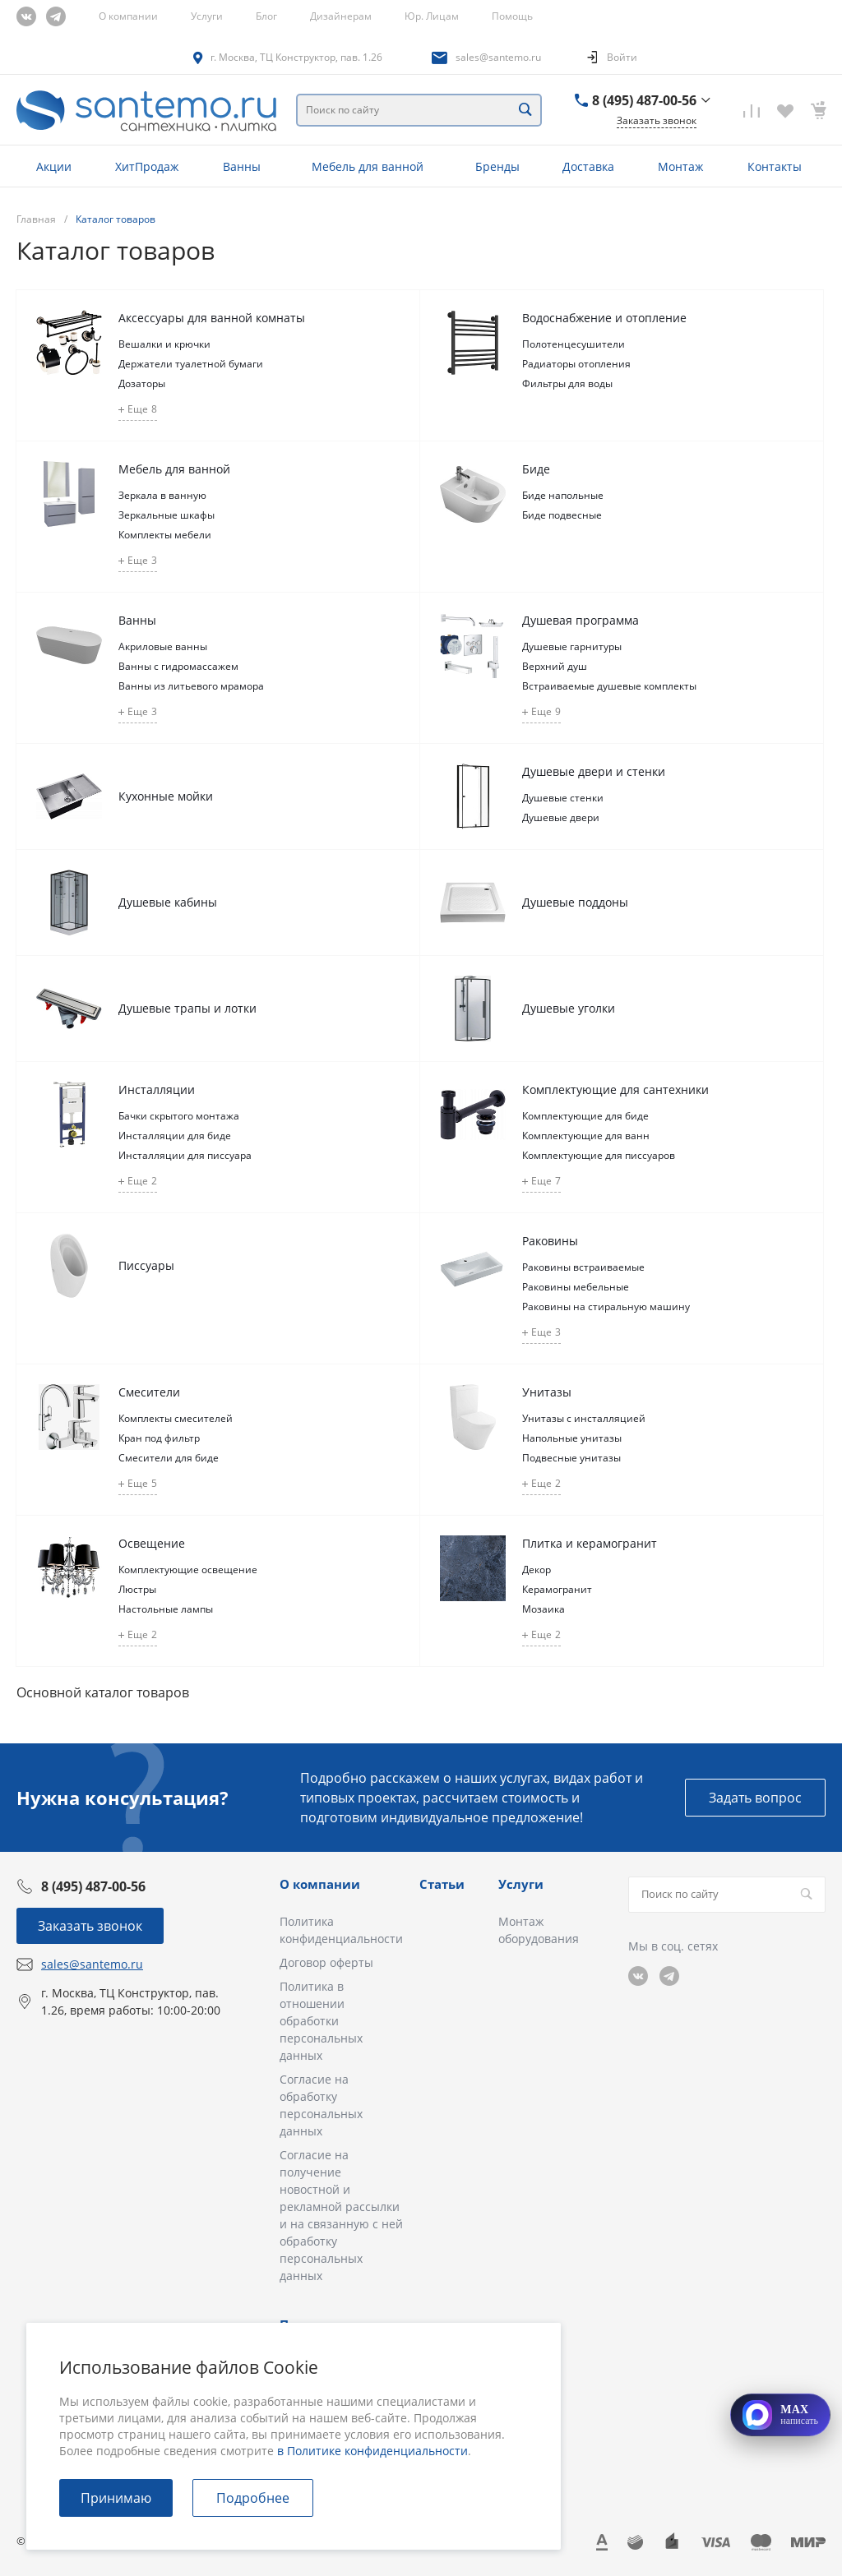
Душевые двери (560, 817)
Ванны (137, 620)
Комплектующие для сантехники (615, 1089)
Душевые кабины (167, 902)
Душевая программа (580, 620)
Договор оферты (326, 1962)
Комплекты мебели (164, 535)
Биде (536, 469)
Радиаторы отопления (576, 364)
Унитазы (546, 1392)
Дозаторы (141, 383)
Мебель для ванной (174, 469)
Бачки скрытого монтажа (178, 1116)
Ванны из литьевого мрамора (191, 686)
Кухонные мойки (165, 796)
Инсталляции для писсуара (185, 1155)
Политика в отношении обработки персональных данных (321, 2020)
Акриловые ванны (162, 646)
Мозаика (543, 1609)
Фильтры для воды (567, 383)
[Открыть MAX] (780, 2415)
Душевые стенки (563, 798)
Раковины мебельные (575, 1287)
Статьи (442, 1884)
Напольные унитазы (572, 1438)
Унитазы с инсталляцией (583, 1418)
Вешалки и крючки (164, 344)
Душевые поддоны (575, 902)
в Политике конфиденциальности (372, 2450)
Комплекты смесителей (175, 1418)
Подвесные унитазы (571, 1458)
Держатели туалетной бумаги (190, 364)
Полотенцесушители (573, 344)
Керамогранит (557, 1589)
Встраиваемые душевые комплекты (609, 686)
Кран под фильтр (159, 1438)
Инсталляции (156, 1089)
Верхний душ (554, 666)
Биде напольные (563, 495)
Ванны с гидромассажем (178, 666)
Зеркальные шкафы (166, 515)
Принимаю (116, 2498)
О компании (128, 16)
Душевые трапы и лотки (187, 1008)
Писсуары (146, 1265)
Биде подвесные (562, 515)
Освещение (151, 1543)
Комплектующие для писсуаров (598, 1155)
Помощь (512, 16)
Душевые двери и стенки (593, 771)
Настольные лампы (165, 1609)
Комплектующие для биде (585, 1116)
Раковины (550, 1241)
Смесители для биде (168, 1458)
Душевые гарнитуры (572, 646)
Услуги (207, 16)
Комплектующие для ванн (586, 1136)
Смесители (149, 1392)
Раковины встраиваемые (583, 1267)
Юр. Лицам (432, 16)
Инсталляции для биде (174, 1136)
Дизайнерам (341, 16)
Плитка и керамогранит (589, 1543)
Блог (266, 16)
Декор (536, 1570)
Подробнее (252, 2498)
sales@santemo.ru (498, 57)
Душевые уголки (568, 1008)
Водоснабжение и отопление (604, 317)
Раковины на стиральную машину (606, 1306)
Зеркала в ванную (162, 495)
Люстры (137, 1589)
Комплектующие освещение (187, 1570)
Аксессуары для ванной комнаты (211, 317)
